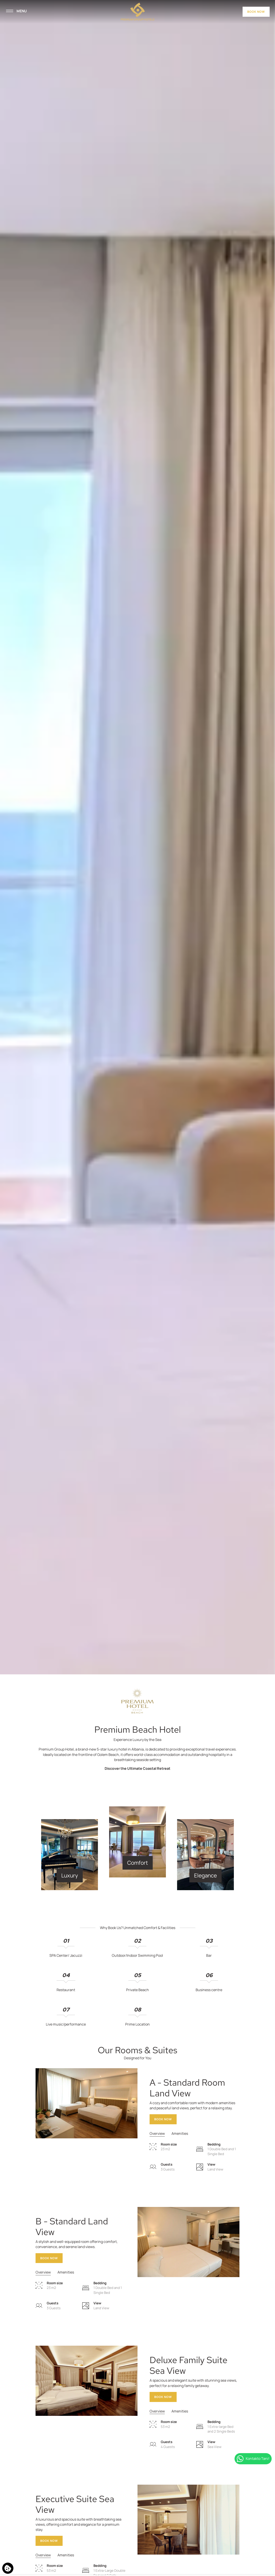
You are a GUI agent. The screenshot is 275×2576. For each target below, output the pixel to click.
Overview (157, 2133)
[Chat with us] (253, 2458)
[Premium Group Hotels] (137, 11)
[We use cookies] (7, 2568)
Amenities (179, 2133)
